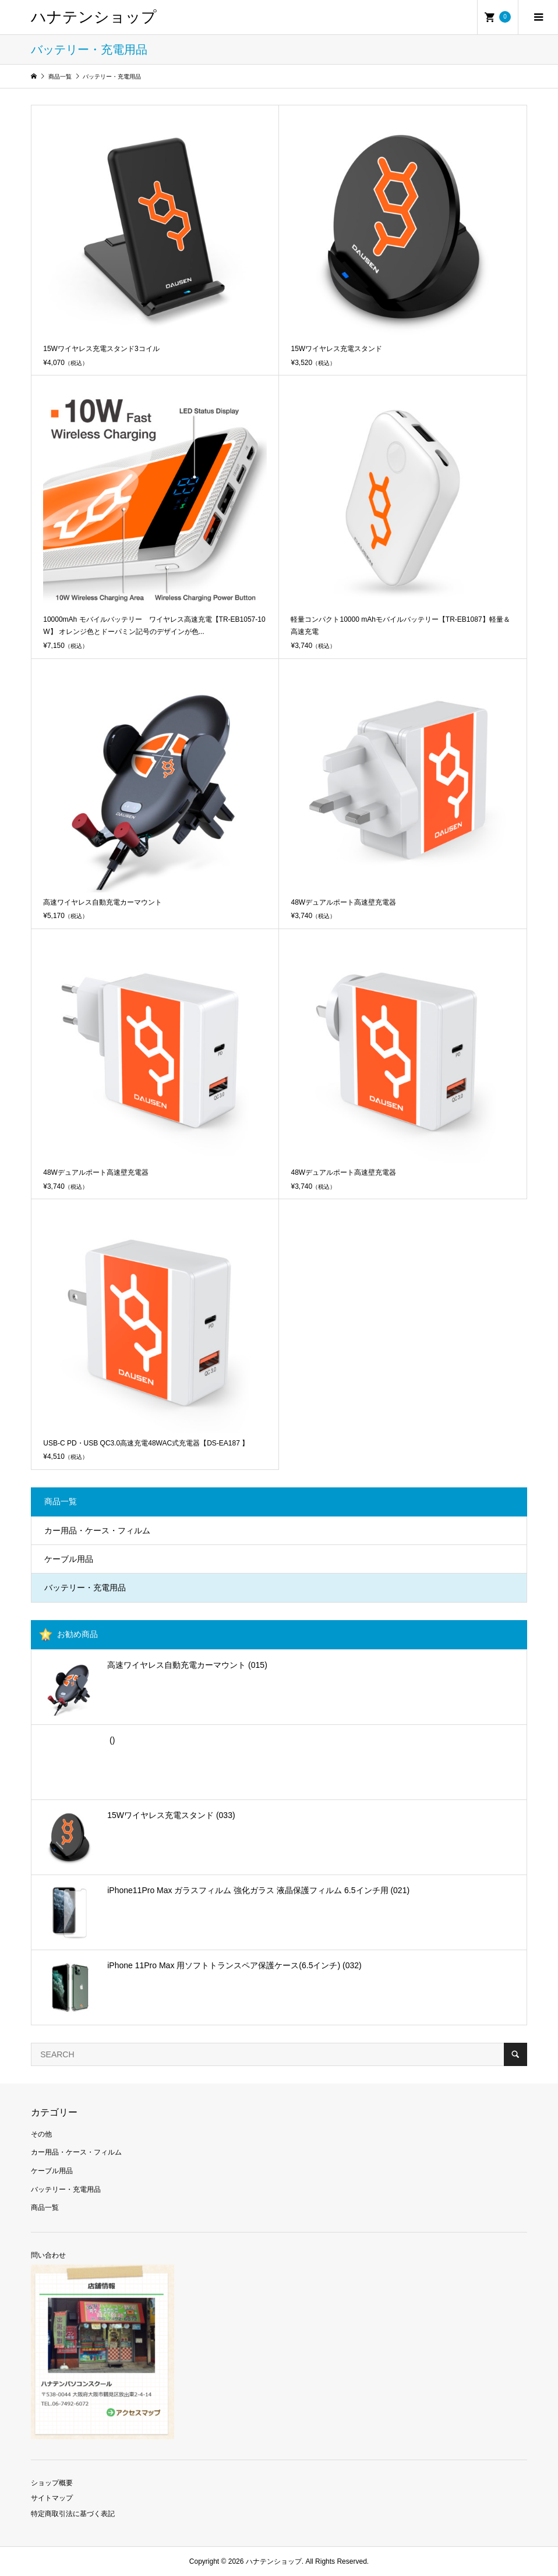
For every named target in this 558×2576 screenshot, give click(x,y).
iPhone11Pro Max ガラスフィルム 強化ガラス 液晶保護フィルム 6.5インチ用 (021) (258, 1890)
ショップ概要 (52, 2483)
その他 (41, 2134)
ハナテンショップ (94, 17)
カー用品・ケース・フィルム (97, 1530)
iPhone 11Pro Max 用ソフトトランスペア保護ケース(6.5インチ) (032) (234, 1965)
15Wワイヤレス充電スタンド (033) (171, 1815)
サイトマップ (52, 2498)
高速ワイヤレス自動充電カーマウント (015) (187, 1665)
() (111, 1740)
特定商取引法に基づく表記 (73, 2514)
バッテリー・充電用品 (85, 1587)
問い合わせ (48, 2255)
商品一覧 (45, 2207)
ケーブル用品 (68, 1559)
